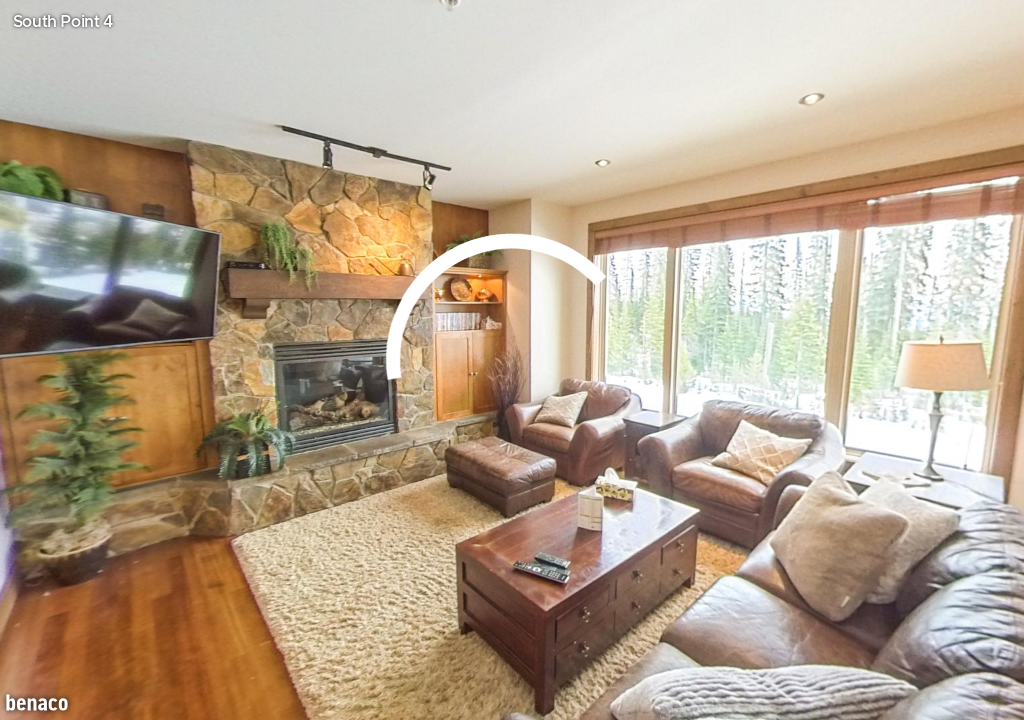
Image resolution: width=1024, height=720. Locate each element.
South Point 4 (63, 22)
